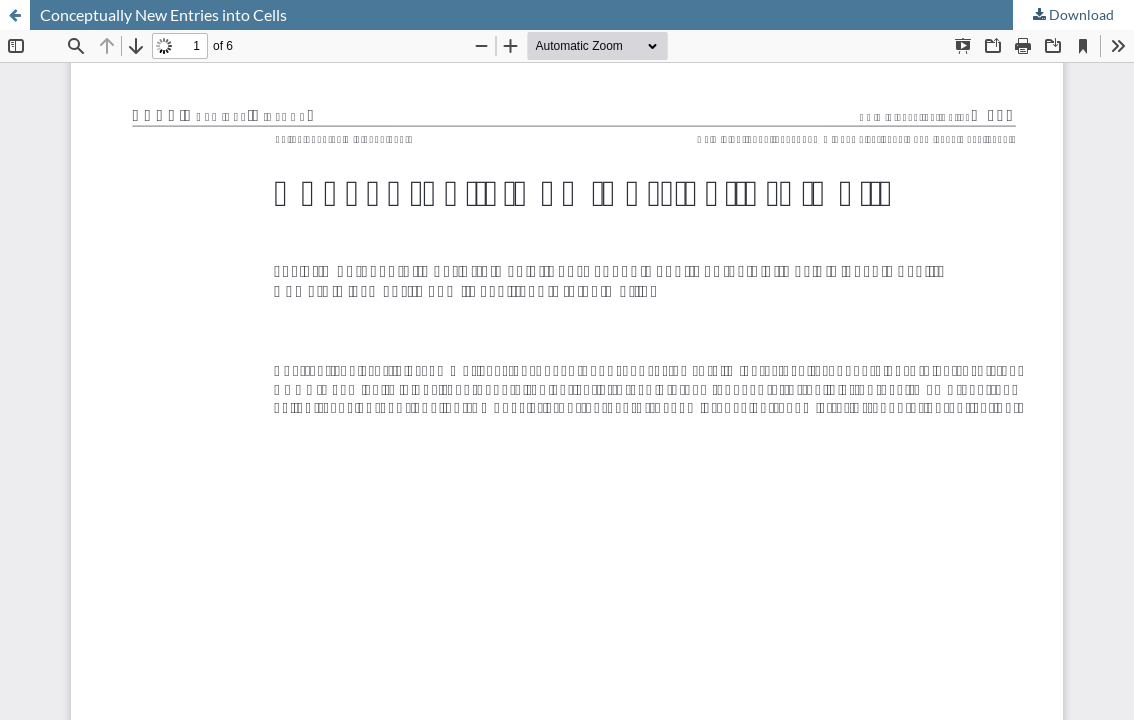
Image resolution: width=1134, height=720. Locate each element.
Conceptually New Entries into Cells (163, 14)
